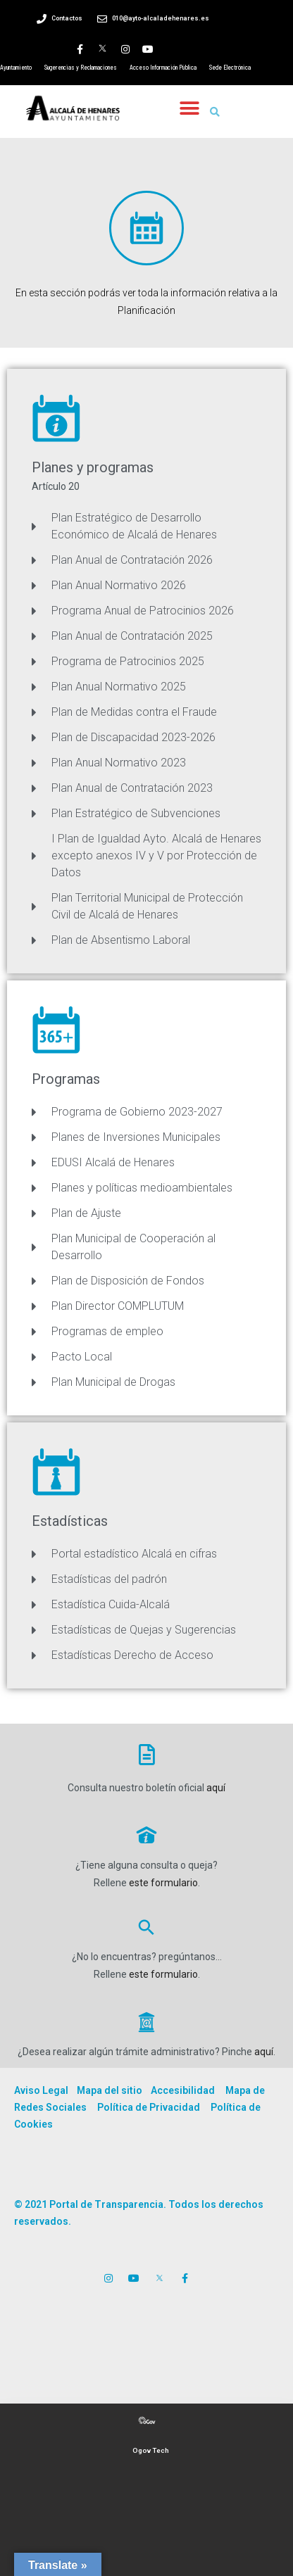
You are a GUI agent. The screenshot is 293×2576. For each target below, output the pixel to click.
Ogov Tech (150, 2450)
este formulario (163, 1882)
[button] (189, 108)
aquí (215, 1787)
